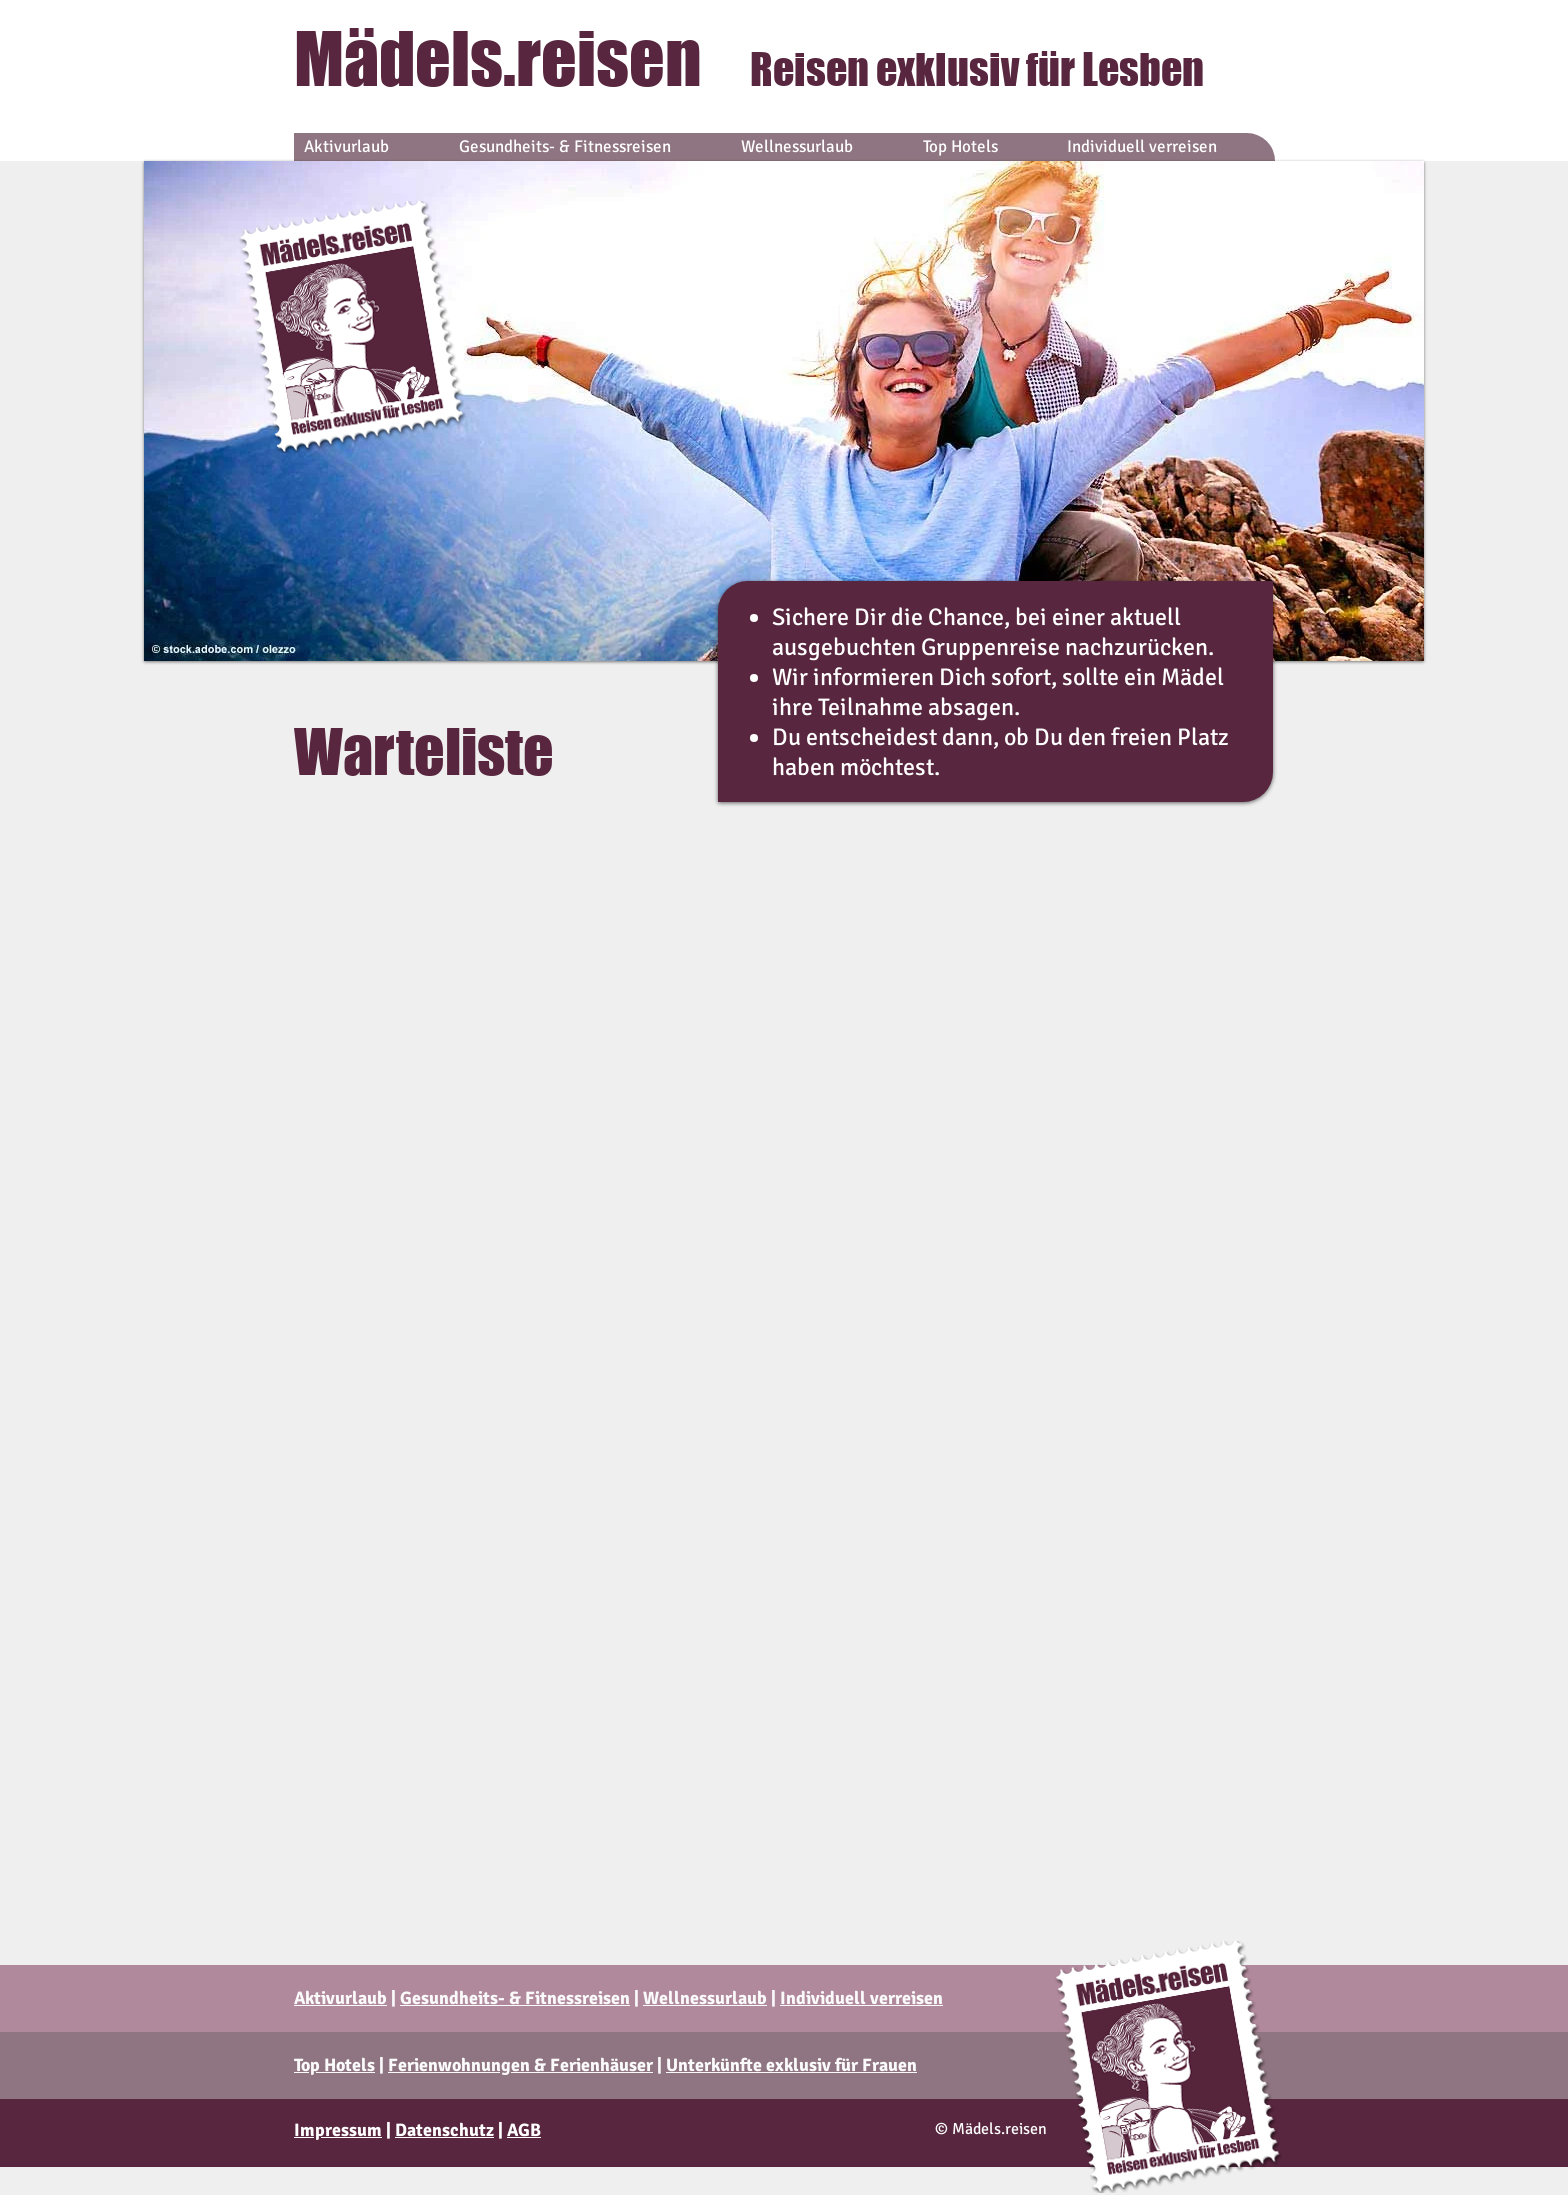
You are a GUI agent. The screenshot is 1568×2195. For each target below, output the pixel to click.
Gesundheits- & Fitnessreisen (515, 1998)
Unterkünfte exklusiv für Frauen (791, 2065)
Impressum (338, 2130)
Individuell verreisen (861, 1998)
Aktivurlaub (340, 1998)
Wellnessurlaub (705, 1998)
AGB (524, 2130)
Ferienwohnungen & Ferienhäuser (520, 2065)
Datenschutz (444, 2130)
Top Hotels (334, 2065)
